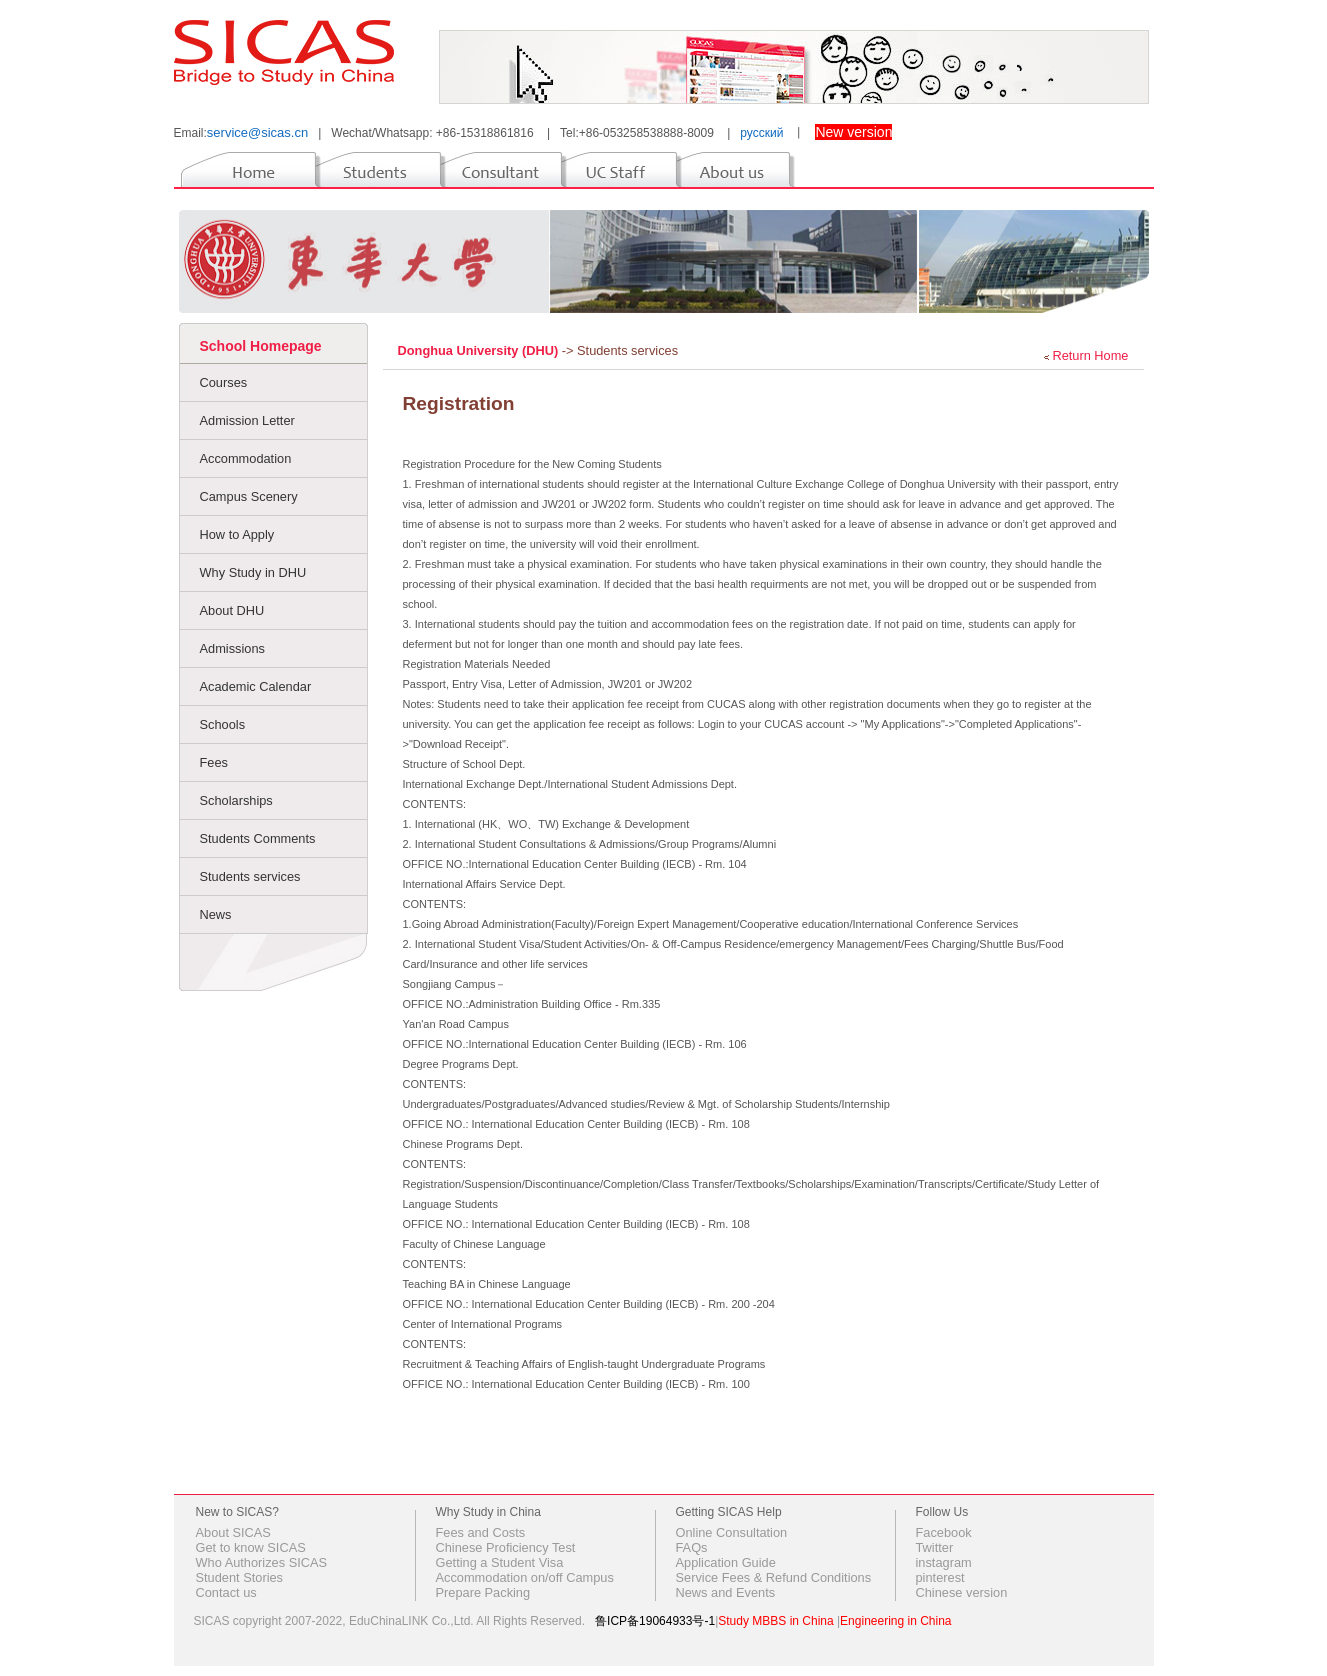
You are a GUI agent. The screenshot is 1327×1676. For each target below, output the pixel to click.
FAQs (692, 1547)
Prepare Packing (483, 1592)
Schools (223, 724)
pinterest (940, 1577)
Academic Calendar (256, 686)
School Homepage (261, 346)
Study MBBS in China (775, 1621)
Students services (250, 876)
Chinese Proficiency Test (506, 1547)
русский (761, 133)
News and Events (726, 1592)
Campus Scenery (249, 496)
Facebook (944, 1532)
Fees (214, 762)
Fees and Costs (481, 1532)
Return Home (1090, 355)
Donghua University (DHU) (480, 350)
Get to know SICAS (251, 1547)
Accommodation (246, 458)
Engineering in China (895, 1621)
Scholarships (236, 800)
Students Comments (258, 838)
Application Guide (726, 1562)
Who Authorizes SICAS (262, 1562)
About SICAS (233, 1532)
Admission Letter (247, 420)
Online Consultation (732, 1532)
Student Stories (240, 1577)
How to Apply (237, 534)
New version (853, 132)
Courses (224, 382)
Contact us (226, 1592)
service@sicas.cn (257, 132)
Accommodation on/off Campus (525, 1577)
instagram (944, 1562)
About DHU (232, 610)
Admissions (232, 648)
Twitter (935, 1547)
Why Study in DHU (253, 572)
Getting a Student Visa (500, 1562)
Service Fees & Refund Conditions (774, 1577)
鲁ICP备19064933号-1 (655, 1621)
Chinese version (962, 1592)
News (216, 914)
